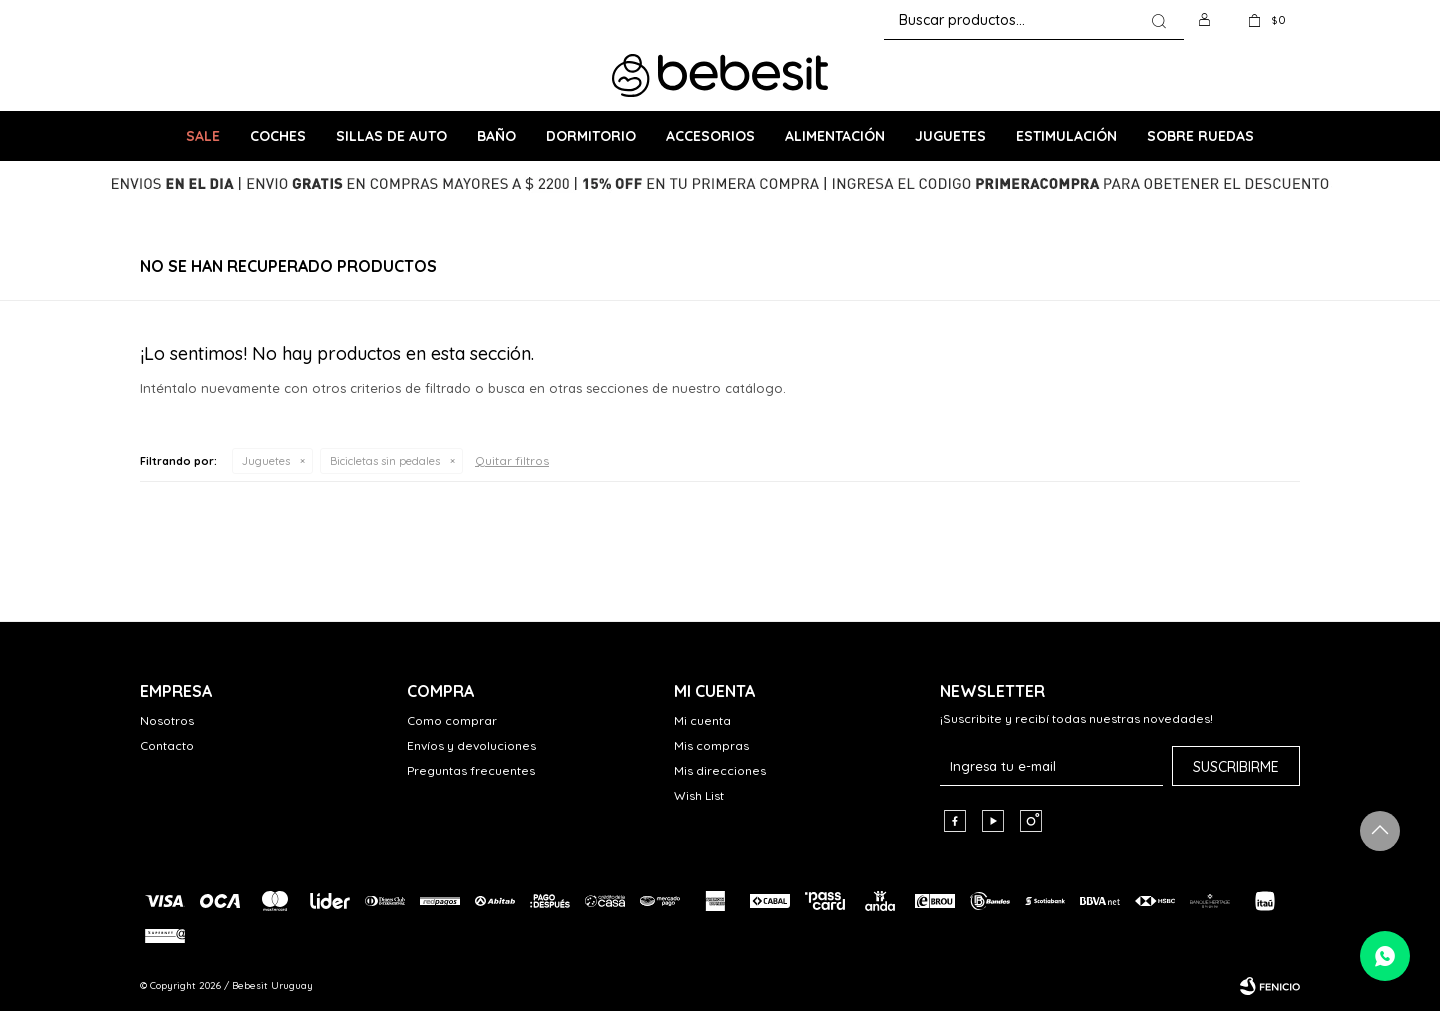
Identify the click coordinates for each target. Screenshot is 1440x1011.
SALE (203, 136)
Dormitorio (591, 136)
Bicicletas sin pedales (385, 461)
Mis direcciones (720, 770)
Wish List (699, 795)
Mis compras (711, 745)
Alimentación (835, 136)
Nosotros (167, 720)
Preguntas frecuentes (471, 770)
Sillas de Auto (391, 136)
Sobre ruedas (1200, 136)
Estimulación (1066, 136)
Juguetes (950, 136)
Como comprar (452, 720)
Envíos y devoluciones (471, 745)
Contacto (167, 745)
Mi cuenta (702, 720)
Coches (278, 136)
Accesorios (710, 136)
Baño (496, 136)
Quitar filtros (512, 460)
